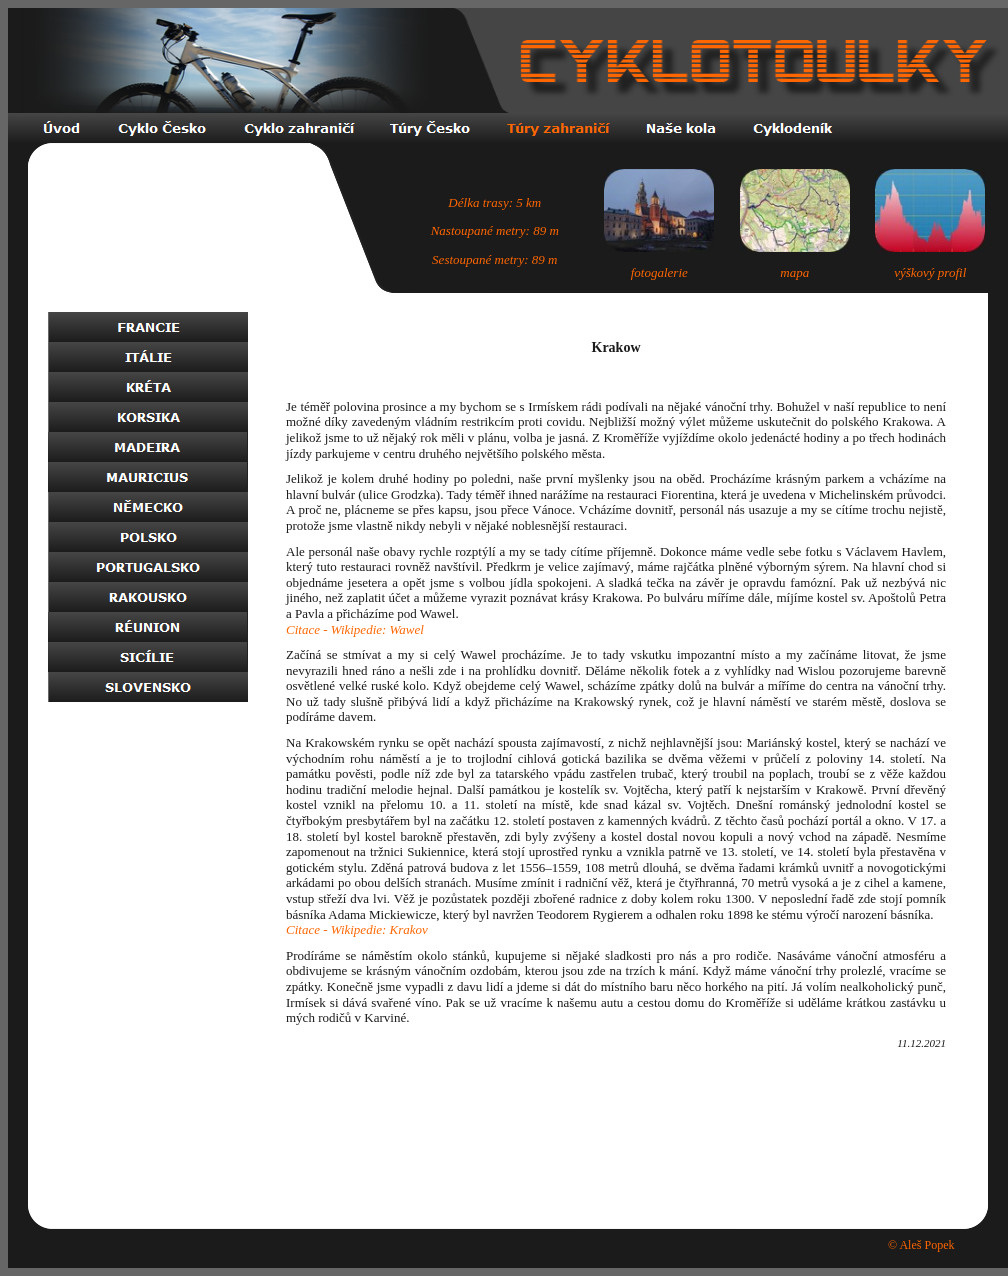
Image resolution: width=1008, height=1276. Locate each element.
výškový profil (930, 272)
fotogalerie (659, 272)
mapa (794, 272)
